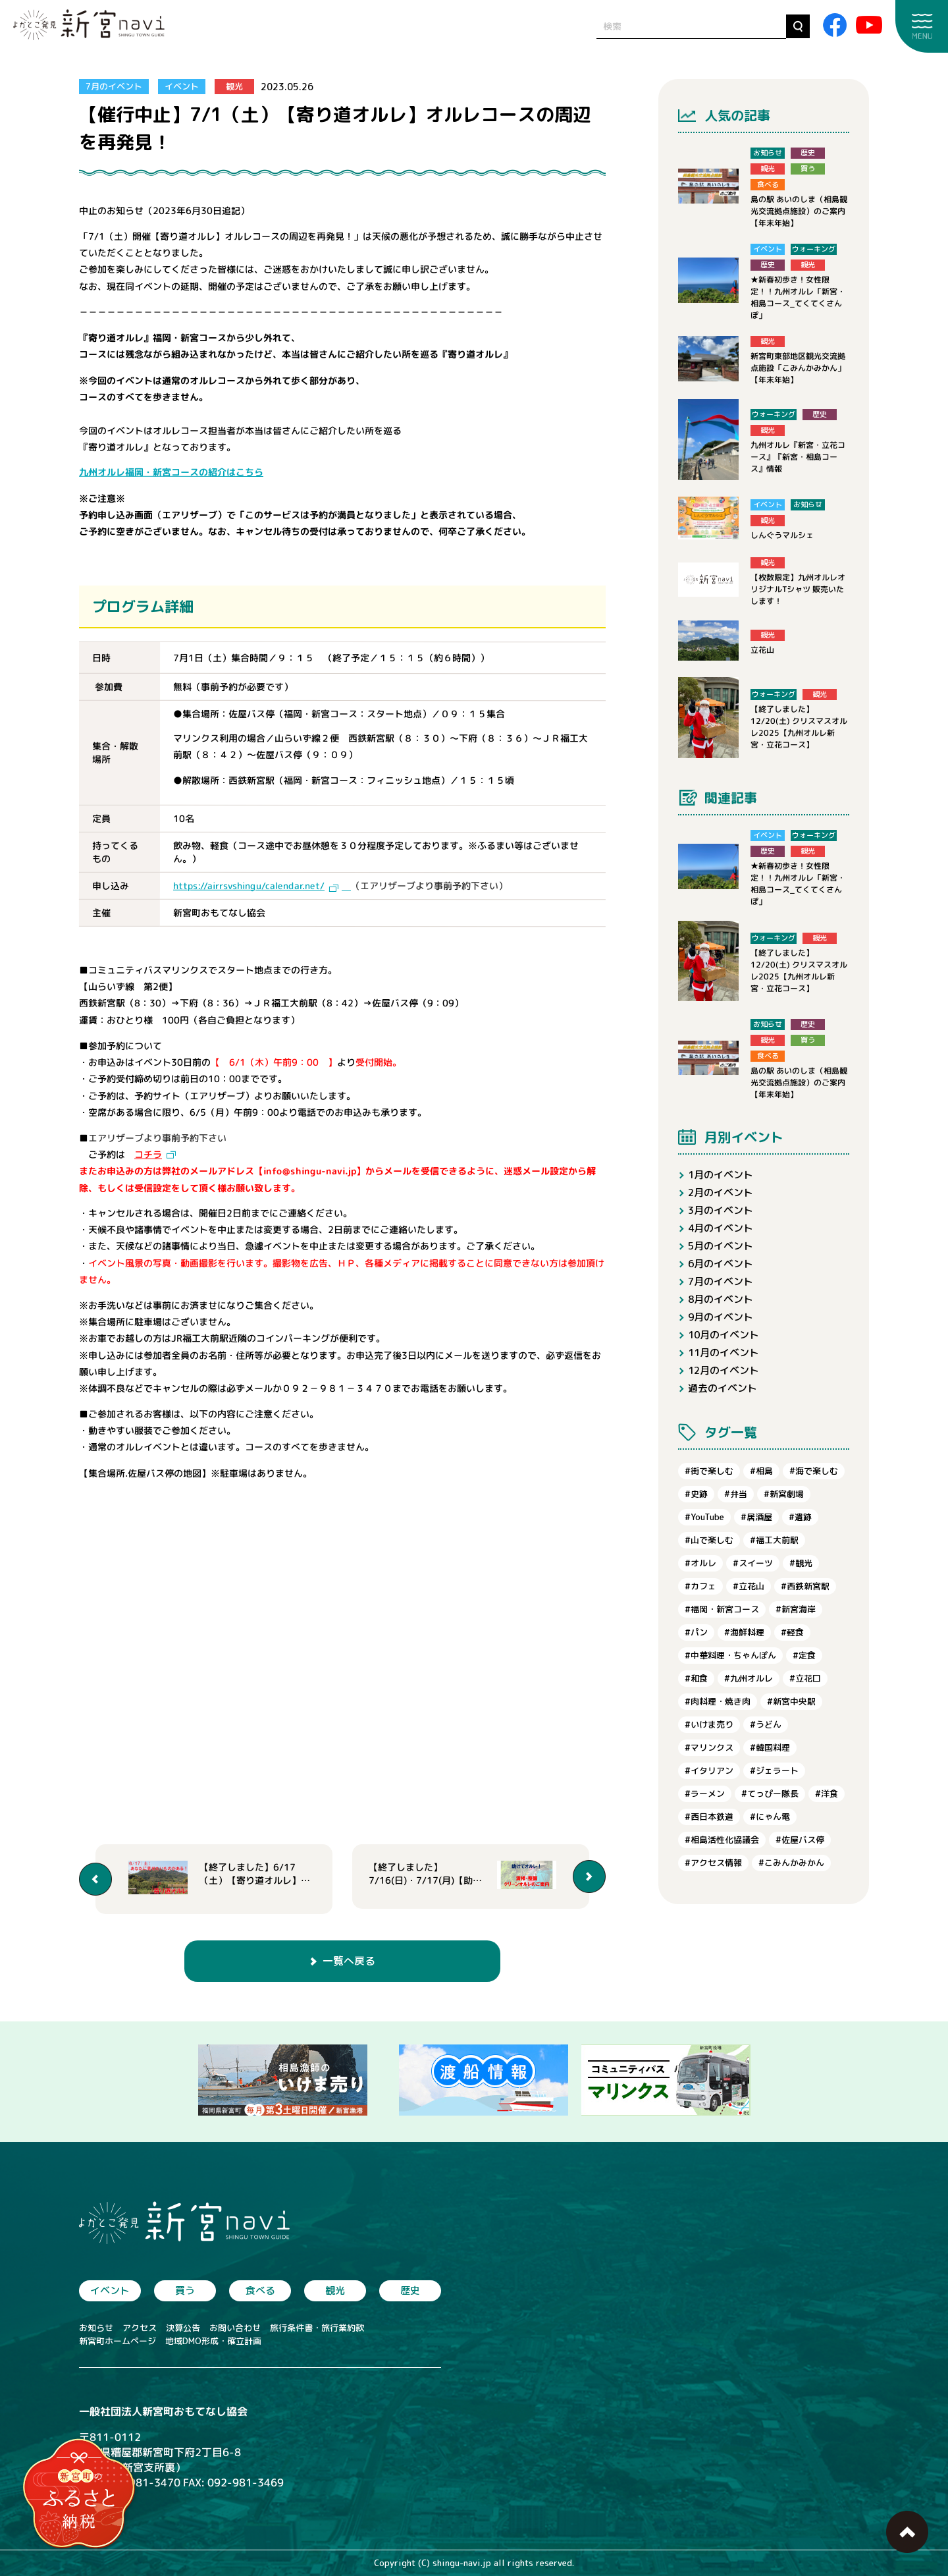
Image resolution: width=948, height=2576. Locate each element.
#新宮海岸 (796, 1609)
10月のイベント (723, 1335)
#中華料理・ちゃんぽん (730, 1655)
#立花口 (805, 1678)
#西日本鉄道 (709, 1816)
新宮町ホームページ (117, 2341)
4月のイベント (720, 1228)
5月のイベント (720, 1246)
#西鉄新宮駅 (805, 1586)
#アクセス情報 (713, 1863)
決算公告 (183, 2328)
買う (185, 2290)
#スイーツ (753, 1563)
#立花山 (748, 1586)
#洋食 (826, 1793)
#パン (696, 1632)
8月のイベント (720, 1299)
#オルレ (700, 1563)
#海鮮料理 (744, 1632)
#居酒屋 (756, 1517)
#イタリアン (709, 1770)
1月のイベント (720, 1175)
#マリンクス (709, 1747)
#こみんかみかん (791, 1863)
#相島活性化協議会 (722, 1840)
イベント (182, 86)
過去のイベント (722, 1388)
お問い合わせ (235, 2328)
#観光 (800, 1563)
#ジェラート (774, 1770)
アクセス (139, 2328)
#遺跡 (800, 1517)
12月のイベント (723, 1370)
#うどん (765, 1724)
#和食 (696, 1678)
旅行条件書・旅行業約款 (317, 2328)
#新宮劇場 (784, 1494)
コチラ (148, 1154)
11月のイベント (723, 1352)
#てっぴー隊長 (770, 1793)
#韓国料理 (770, 1747)
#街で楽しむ (709, 1471)
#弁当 (735, 1494)
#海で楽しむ (813, 1471)
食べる (260, 2290)
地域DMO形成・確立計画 (213, 2341)
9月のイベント (720, 1317)
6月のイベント (720, 1264)
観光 (234, 86)
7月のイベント (114, 86)
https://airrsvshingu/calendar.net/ (249, 885)
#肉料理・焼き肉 (717, 1701)
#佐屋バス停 (800, 1840)
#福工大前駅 (774, 1540)
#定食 (804, 1655)
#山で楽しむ (709, 1540)
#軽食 (792, 1632)
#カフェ (700, 1586)
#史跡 (696, 1494)
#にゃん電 (770, 1816)
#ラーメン (705, 1793)
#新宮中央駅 (791, 1701)
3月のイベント (720, 1210)
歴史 (410, 2290)
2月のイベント (720, 1192)
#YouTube (704, 1517)
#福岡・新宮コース (722, 1609)
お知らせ (96, 2328)
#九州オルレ (748, 1678)
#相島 (761, 1471)
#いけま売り (709, 1724)
